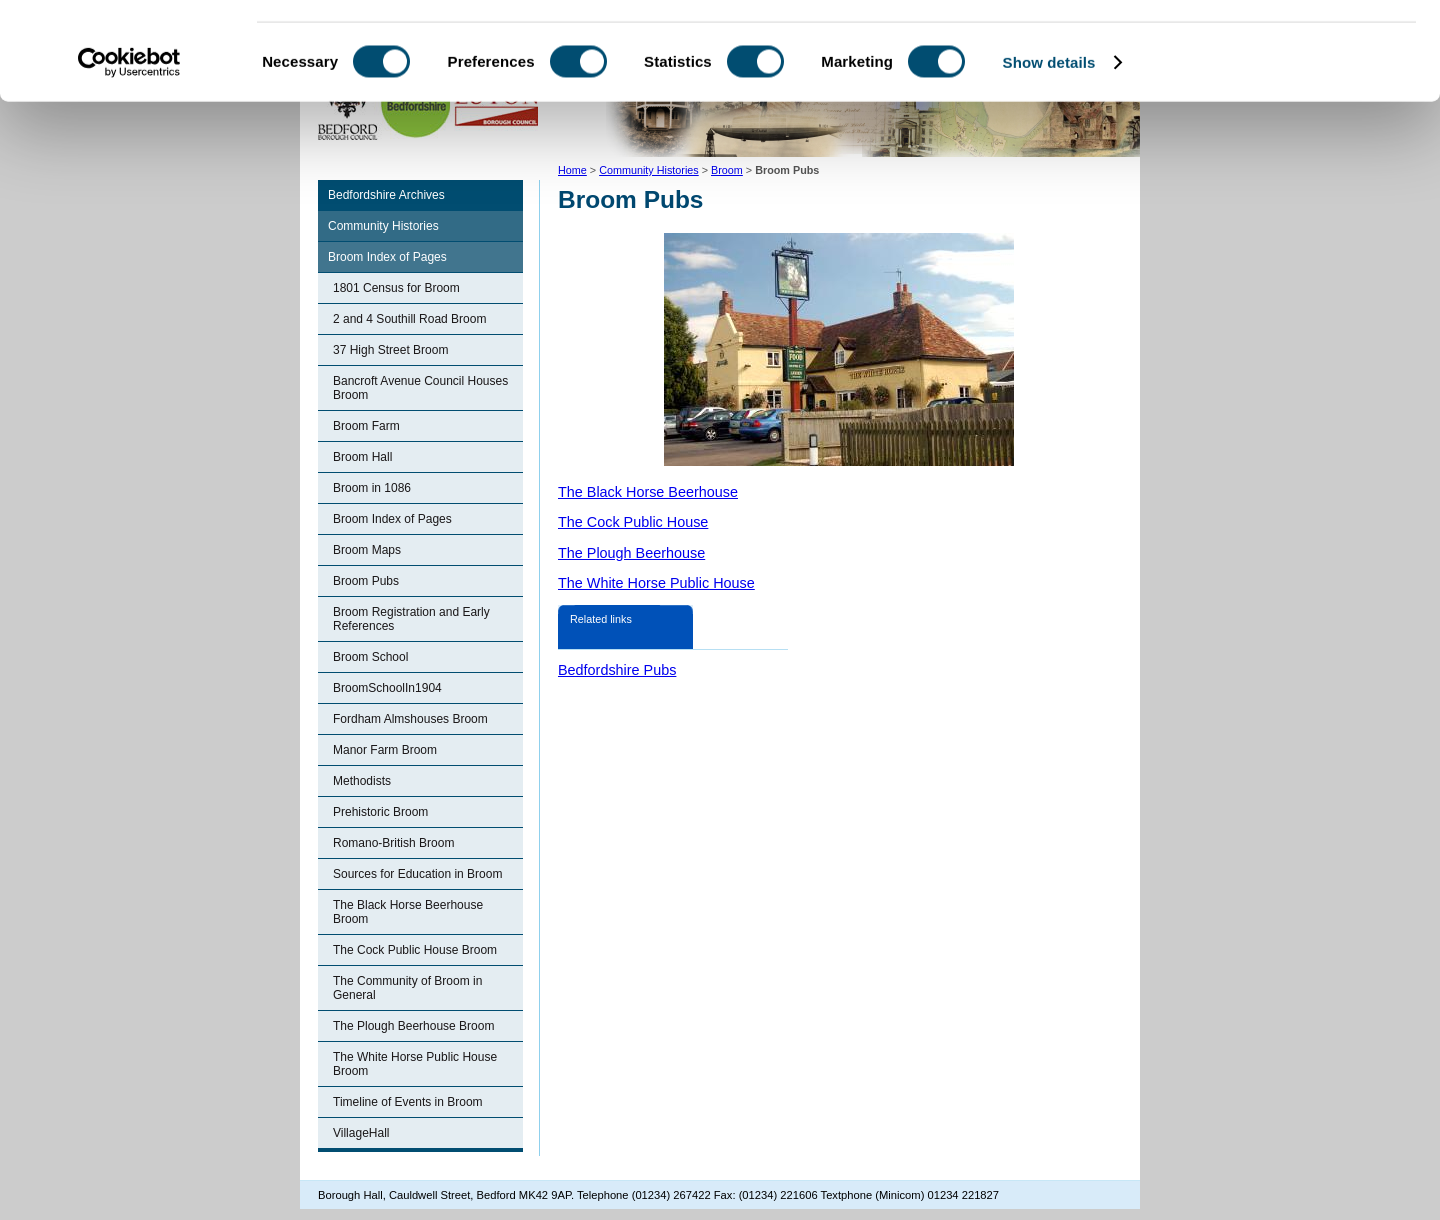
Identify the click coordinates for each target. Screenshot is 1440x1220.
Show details (1049, 153)
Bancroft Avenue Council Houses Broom (420, 388)
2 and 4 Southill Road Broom (409, 319)
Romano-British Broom (393, 843)
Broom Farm (366, 426)
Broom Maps (367, 550)
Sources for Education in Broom (417, 874)
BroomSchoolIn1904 (387, 688)
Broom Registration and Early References (411, 619)
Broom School (370, 657)
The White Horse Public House (656, 583)
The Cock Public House (633, 522)
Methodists (362, 781)
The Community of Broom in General (407, 988)
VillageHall (361, 1133)
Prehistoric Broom (380, 812)
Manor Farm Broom (385, 750)
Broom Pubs (366, 581)
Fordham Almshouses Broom (410, 719)
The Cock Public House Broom (415, 950)
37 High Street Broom (390, 350)
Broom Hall (362, 457)
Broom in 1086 (372, 488)
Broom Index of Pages (387, 257)
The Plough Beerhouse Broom (413, 1026)
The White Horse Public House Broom (415, 1064)
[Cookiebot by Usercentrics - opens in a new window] (129, 154)
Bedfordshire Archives (386, 195)
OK (1273, 49)
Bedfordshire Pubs (617, 670)
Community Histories (383, 226)
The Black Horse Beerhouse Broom (408, 912)
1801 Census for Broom (396, 288)
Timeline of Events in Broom (408, 1102)
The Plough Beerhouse (631, 553)
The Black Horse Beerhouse (648, 492)
